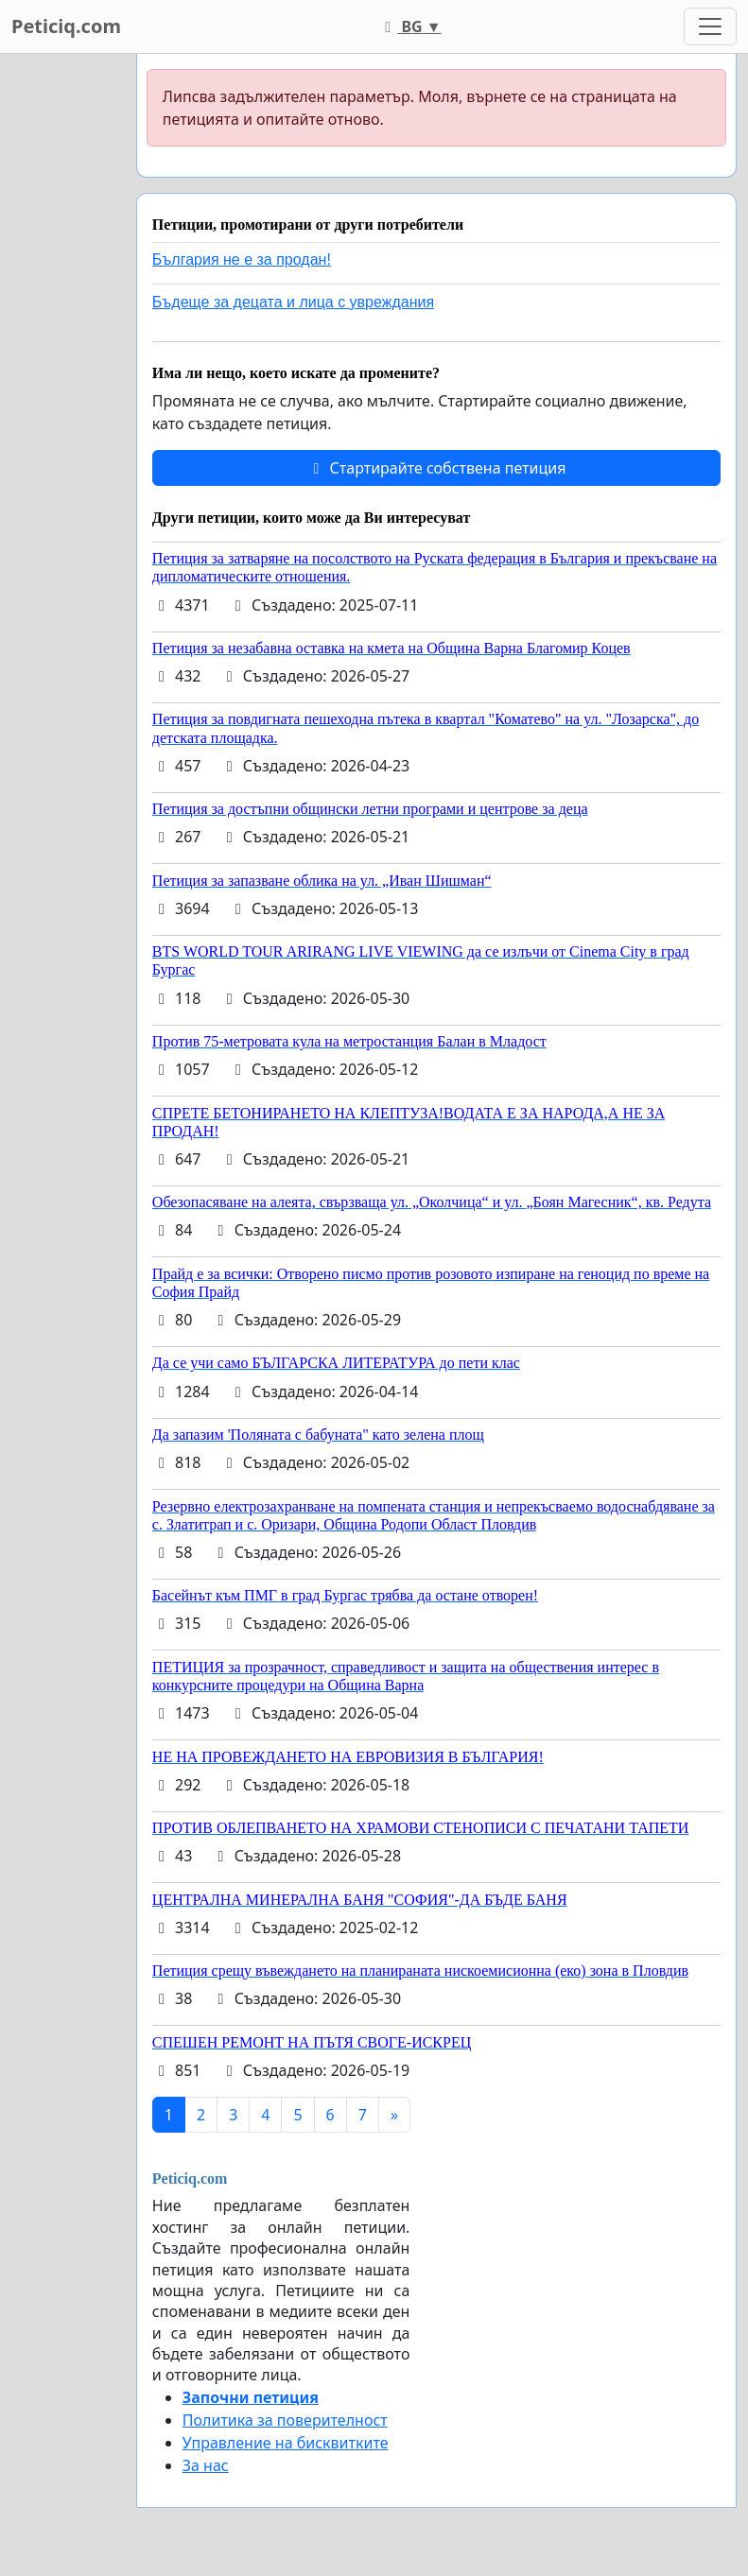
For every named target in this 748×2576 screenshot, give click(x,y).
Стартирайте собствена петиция (435, 468)
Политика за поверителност (285, 2420)
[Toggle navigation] (710, 26)
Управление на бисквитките (286, 2442)
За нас (206, 2465)
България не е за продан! (241, 259)
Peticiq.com (66, 26)
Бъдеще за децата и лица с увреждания (293, 302)
